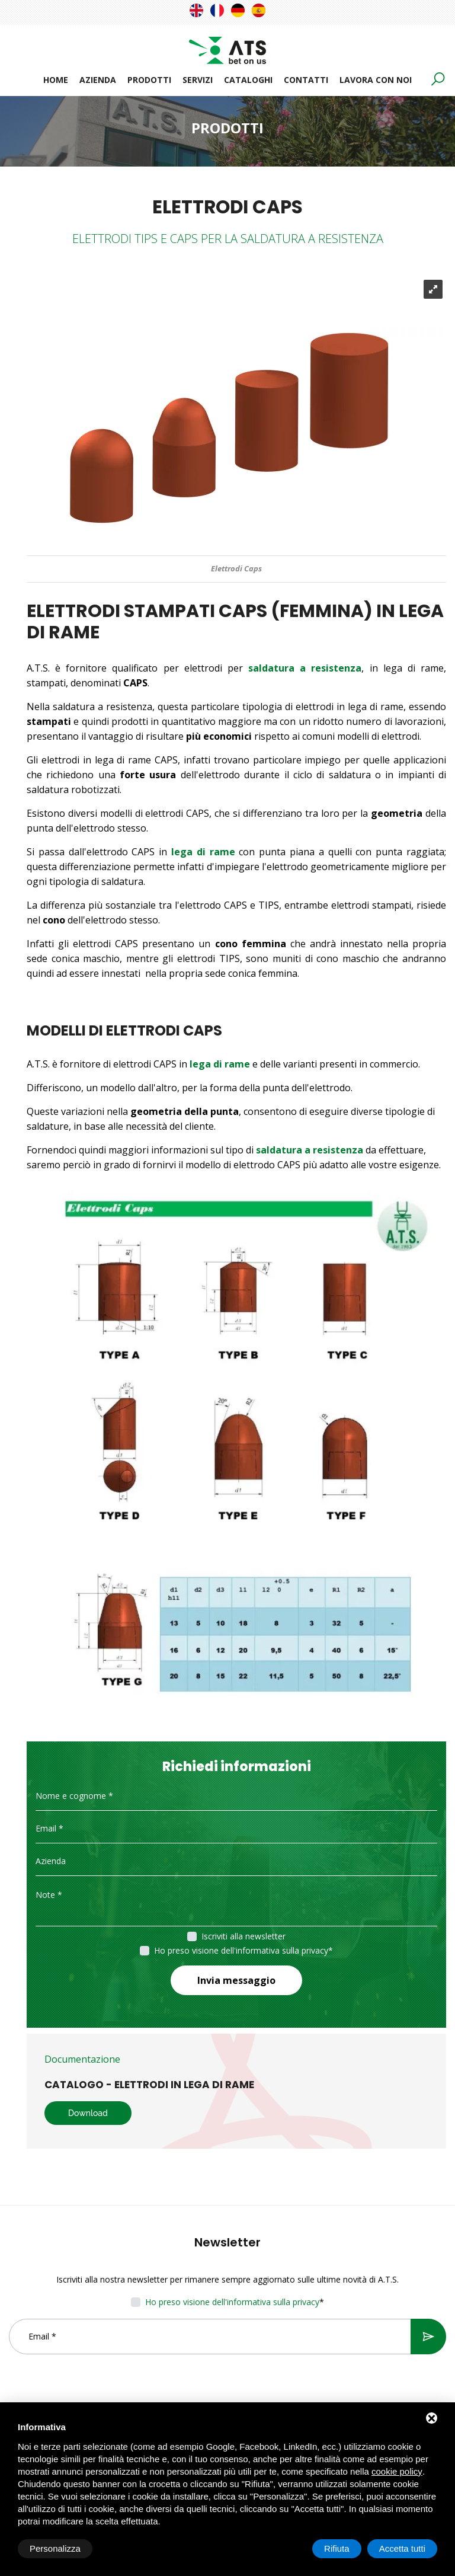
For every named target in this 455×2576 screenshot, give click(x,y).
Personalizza (55, 2548)
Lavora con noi (375, 79)
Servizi (197, 79)
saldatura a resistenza (304, 668)
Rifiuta (337, 2548)
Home (55, 79)
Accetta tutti (402, 2548)
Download (88, 2113)
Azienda (97, 79)
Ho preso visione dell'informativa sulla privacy (241, 1950)
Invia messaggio (236, 1980)
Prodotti (149, 79)
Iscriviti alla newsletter (243, 1936)
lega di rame (220, 1063)
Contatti (306, 79)
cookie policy (396, 2471)
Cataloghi (248, 79)
